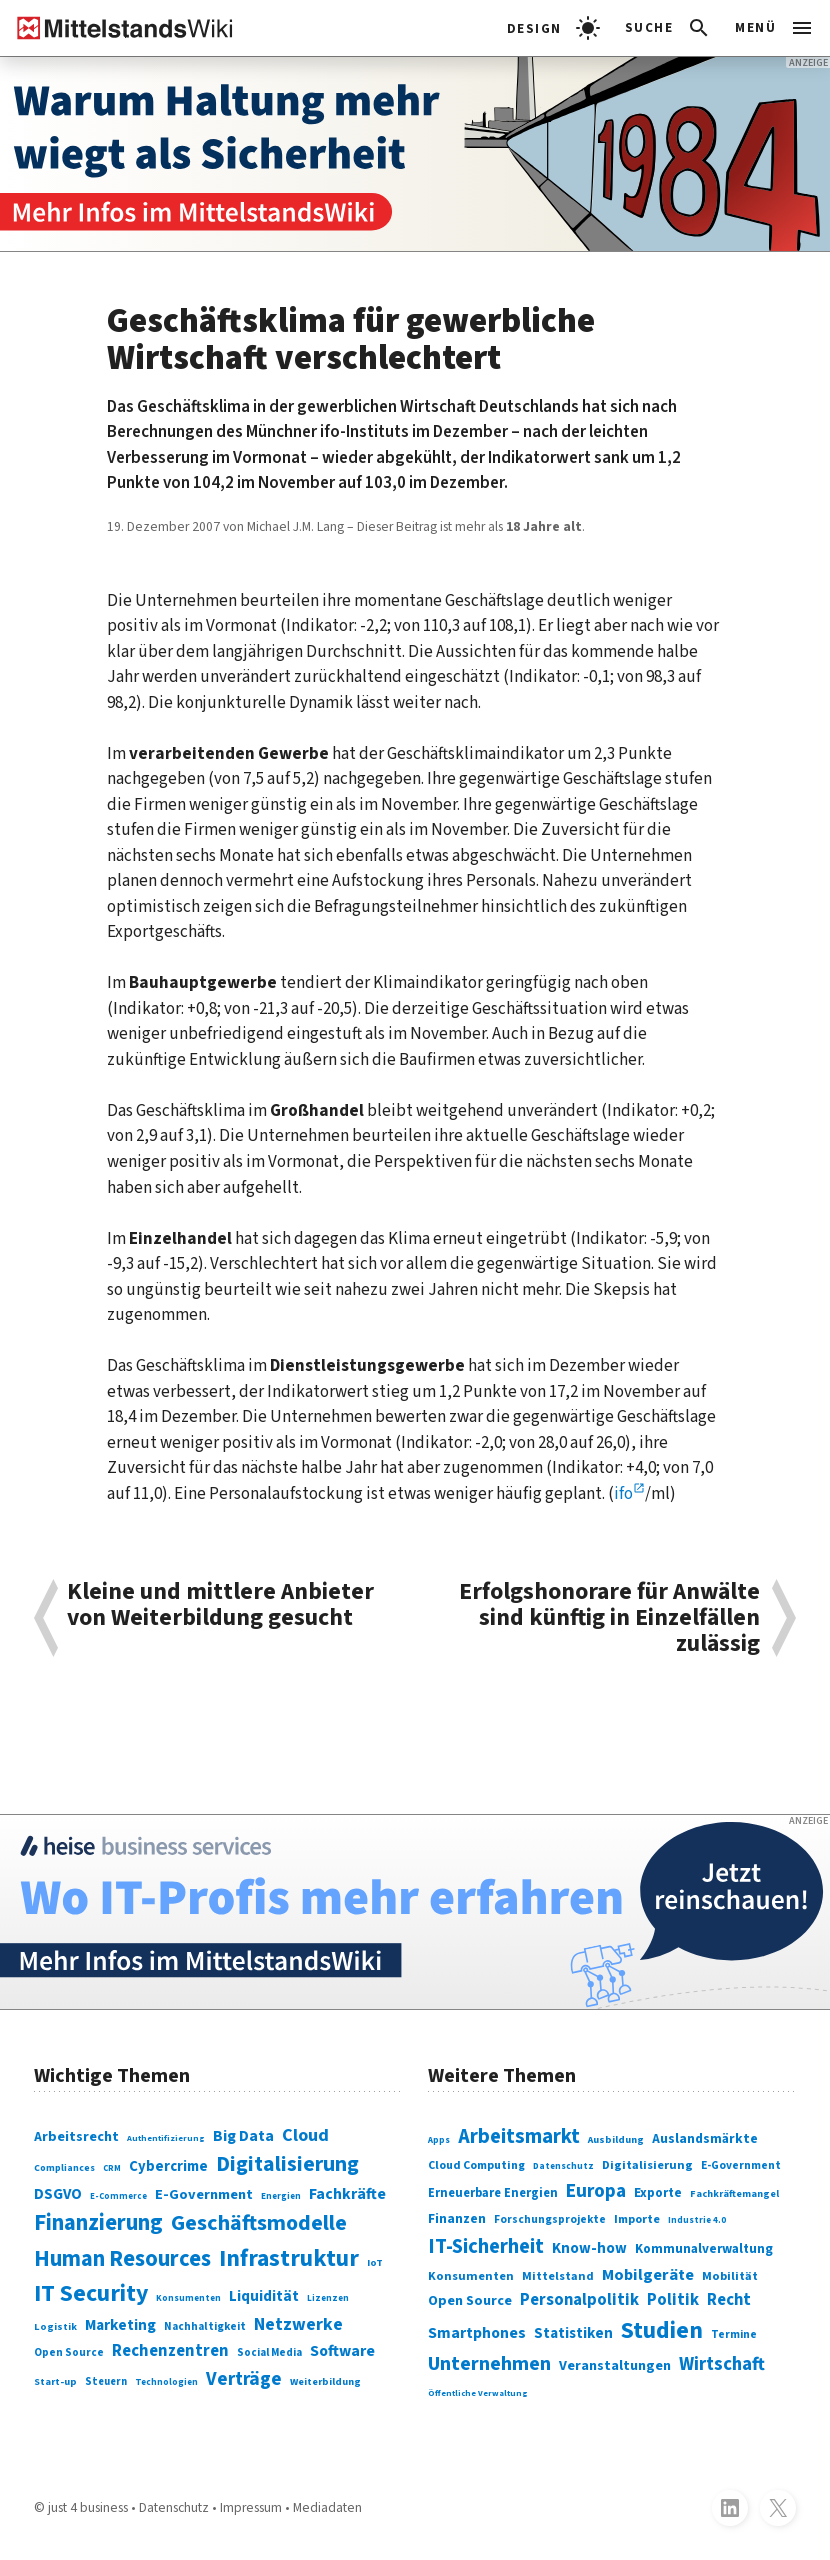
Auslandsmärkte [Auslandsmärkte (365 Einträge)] (705, 2138)
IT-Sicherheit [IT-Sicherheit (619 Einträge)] (486, 2246)
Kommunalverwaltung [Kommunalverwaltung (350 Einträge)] (704, 2248)
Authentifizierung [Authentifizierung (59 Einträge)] (166, 2138)
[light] (553, 28)
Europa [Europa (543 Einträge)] (596, 2191)
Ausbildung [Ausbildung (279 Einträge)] (616, 2139)
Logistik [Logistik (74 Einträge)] (55, 2326)
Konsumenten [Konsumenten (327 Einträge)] (471, 2276)
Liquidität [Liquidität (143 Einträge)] (264, 2296)
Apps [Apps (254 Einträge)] (439, 2140)
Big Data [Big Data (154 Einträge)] (243, 2136)
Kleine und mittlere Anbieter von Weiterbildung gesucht (220, 1607)
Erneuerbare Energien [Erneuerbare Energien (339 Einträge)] (493, 2193)
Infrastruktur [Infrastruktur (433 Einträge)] (289, 2258)
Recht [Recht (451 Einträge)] (729, 2300)
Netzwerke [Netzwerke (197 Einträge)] (298, 2324)
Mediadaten (327, 2507)
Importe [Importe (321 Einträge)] (637, 2219)
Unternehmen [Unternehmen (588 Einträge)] (489, 2364)
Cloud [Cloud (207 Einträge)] (305, 2135)
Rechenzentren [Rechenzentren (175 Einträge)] (170, 2351)
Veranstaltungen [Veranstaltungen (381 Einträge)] (615, 2365)
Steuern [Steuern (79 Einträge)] (106, 2381)
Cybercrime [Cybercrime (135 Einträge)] (168, 2166)
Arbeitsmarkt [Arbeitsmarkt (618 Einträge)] (519, 2136)
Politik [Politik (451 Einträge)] (673, 2300)
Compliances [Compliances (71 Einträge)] (64, 2168)
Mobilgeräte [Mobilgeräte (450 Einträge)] (648, 2275)
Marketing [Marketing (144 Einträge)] (120, 2325)
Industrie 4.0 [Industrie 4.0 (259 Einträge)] (697, 2220)
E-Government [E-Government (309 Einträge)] (741, 2165)
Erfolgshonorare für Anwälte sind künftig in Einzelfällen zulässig (609, 1618)
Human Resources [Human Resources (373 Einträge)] (122, 2259)
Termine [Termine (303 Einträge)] (734, 2334)
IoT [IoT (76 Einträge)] (375, 2262)
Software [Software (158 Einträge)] (342, 2351)
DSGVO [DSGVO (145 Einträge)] (58, 2194)
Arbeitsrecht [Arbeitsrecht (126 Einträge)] (76, 2137)
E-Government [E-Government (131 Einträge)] (204, 2194)
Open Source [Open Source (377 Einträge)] (470, 2300)
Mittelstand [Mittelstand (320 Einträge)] (558, 2276)
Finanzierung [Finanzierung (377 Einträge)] (98, 2223)
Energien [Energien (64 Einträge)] (281, 2196)
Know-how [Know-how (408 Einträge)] (589, 2248)
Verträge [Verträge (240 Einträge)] (244, 2379)
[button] (668, 28)
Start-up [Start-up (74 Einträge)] (55, 2381)
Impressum (251, 2507)
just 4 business (88, 2507)
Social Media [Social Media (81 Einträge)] (269, 2352)
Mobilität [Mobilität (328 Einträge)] (730, 2276)
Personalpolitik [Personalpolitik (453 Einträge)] (579, 2300)
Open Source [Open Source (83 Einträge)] (69, 2352)
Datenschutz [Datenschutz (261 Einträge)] (563, 2166)
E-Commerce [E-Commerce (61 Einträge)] (118, 2196)
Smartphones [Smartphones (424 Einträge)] (477, 2333)
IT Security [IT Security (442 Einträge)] (91, 2294)
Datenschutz (174, 2507)
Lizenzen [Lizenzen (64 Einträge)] (328, 2298)
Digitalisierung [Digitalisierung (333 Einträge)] (647, 2165)
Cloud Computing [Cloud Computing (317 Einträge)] (476, 2165)
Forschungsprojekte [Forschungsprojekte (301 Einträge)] (550, 2219)
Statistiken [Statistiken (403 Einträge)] (573, 2333)
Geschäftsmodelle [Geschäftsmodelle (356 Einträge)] (259, 2223)
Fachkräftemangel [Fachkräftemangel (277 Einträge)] (734, 2194)
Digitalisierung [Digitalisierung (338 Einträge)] (287, 2164)
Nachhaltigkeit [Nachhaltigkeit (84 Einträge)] (205, 2326)
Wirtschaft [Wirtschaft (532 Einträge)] (722, 2364)
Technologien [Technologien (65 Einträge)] (166, 2382)
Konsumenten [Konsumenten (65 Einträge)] (188, 2298)
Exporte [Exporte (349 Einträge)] (658, 2193)
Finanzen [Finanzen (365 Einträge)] (457, 2218)
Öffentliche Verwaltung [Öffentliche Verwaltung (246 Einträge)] (478, 2393)
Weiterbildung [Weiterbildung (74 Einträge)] (325, 2381)
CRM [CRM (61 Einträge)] (112, 2168)
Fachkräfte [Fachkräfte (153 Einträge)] (347, 2194)
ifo (623, 1494)
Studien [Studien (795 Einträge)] (662, 2331)
